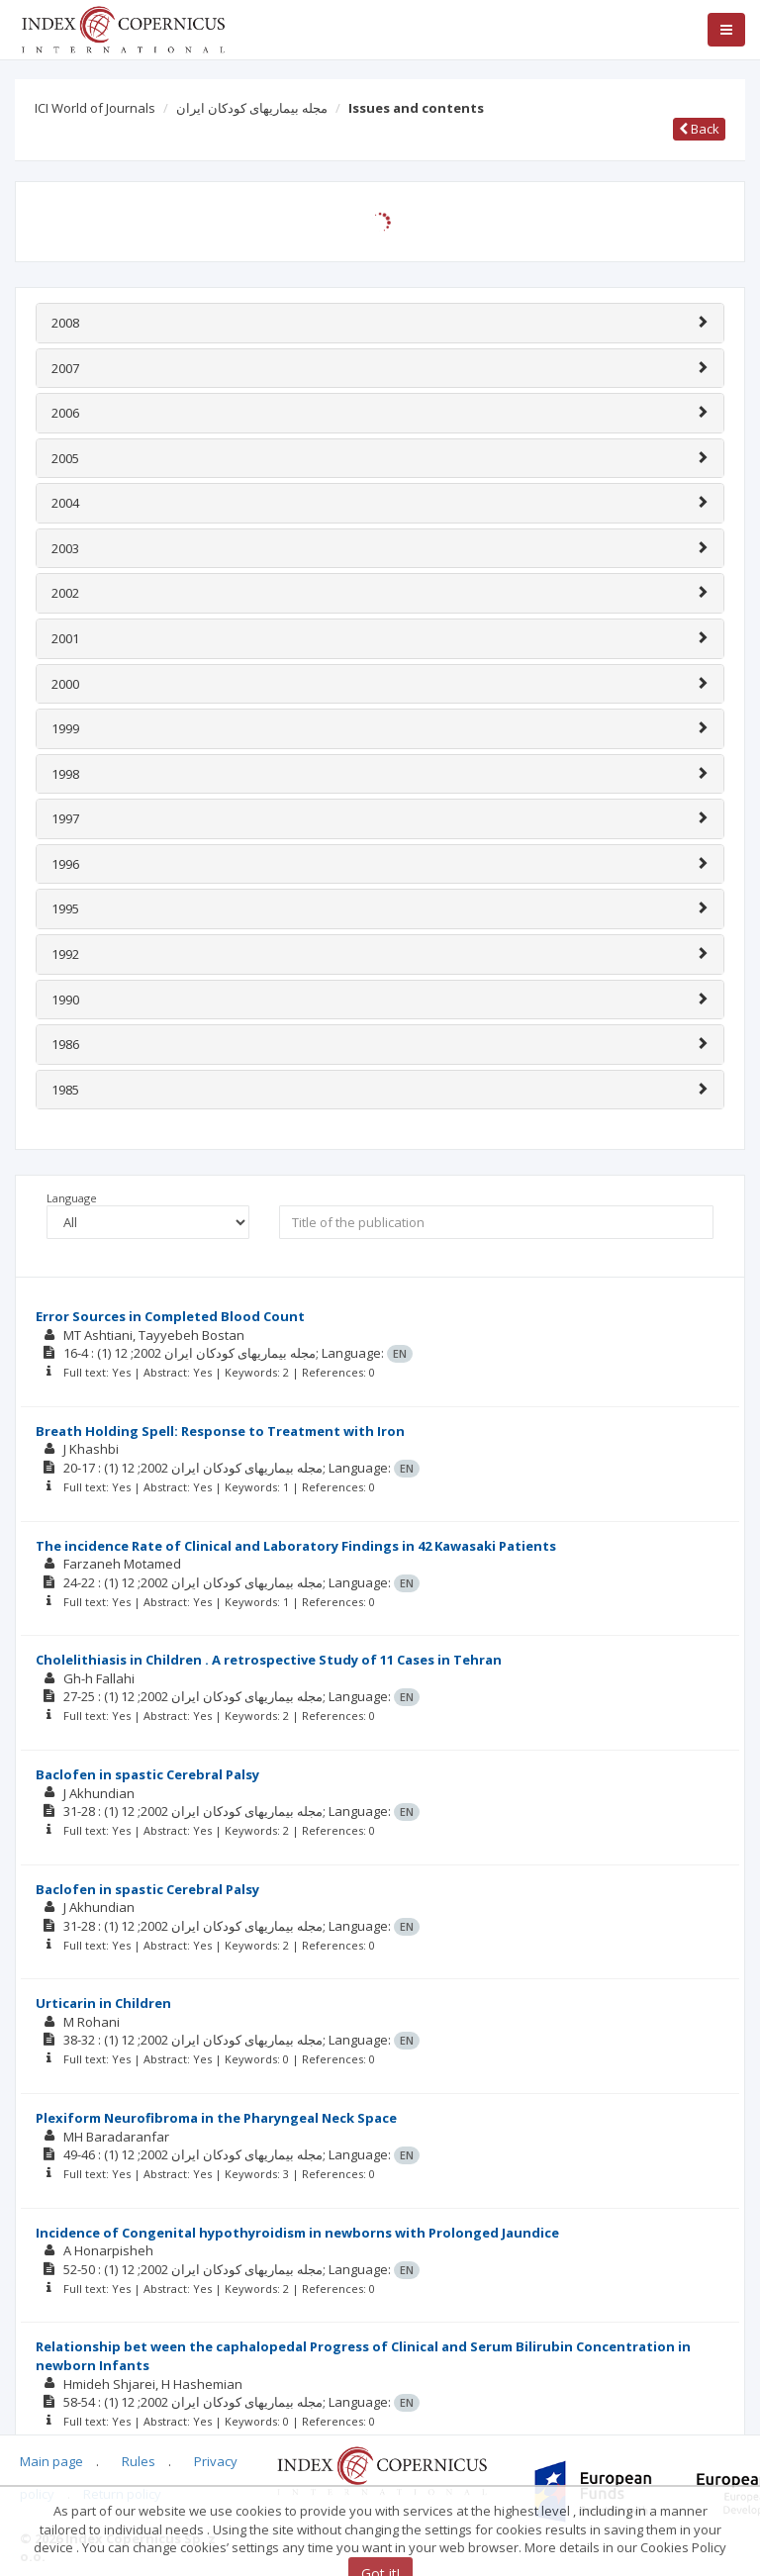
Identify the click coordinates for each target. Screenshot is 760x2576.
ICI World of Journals (95, 108)
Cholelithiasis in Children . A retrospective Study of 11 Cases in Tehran (269, 1660)
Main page (51, 2461)
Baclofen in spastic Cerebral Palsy (147, 1774)
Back (699, 129)
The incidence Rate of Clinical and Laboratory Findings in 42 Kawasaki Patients (296, 1546)
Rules (138, 2461)
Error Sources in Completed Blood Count (170, 1316)
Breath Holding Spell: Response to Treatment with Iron (220, 1431)
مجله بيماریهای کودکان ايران (252, 108)
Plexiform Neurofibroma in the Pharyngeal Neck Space (216, 2118)
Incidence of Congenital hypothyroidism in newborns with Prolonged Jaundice (297, 2233)
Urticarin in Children (103, 2003)
